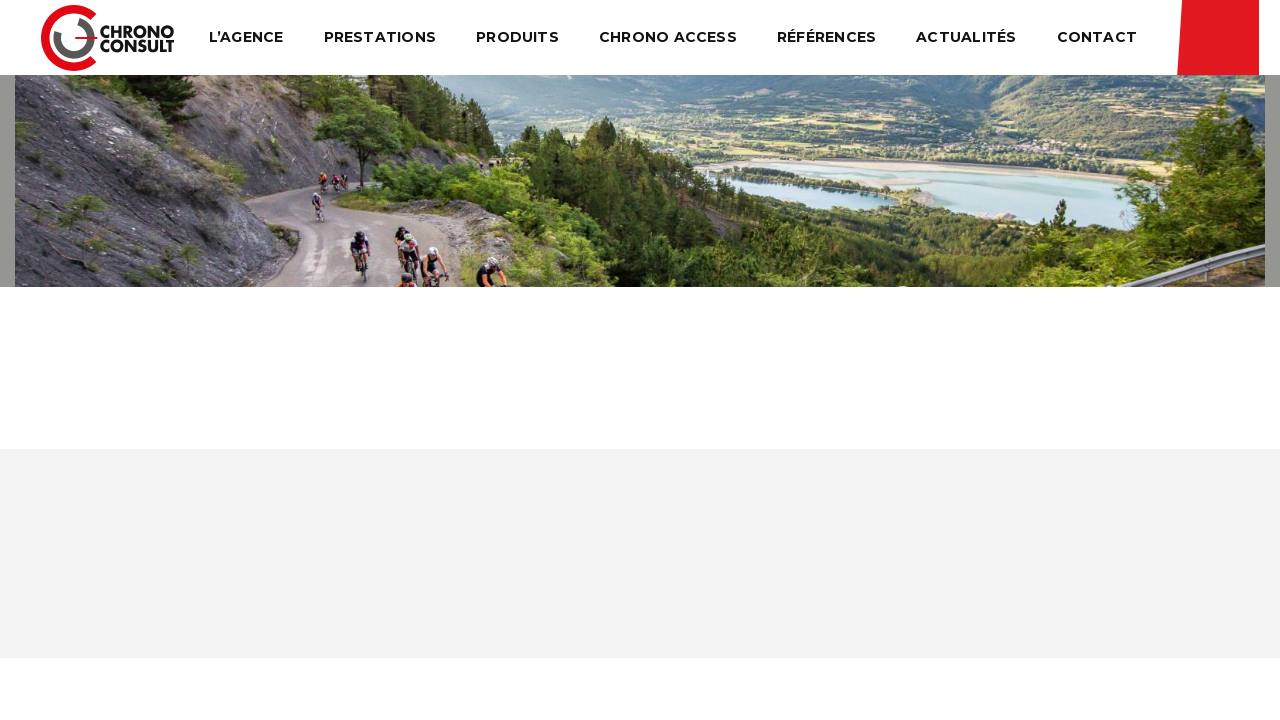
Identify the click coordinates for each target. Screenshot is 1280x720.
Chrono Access (668, 37)
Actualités (966, 37)
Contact (1097, 37)
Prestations (380, 37)
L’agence (246, 37)
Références (826, 37)
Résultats (1218, 37)
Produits (517, 37)
